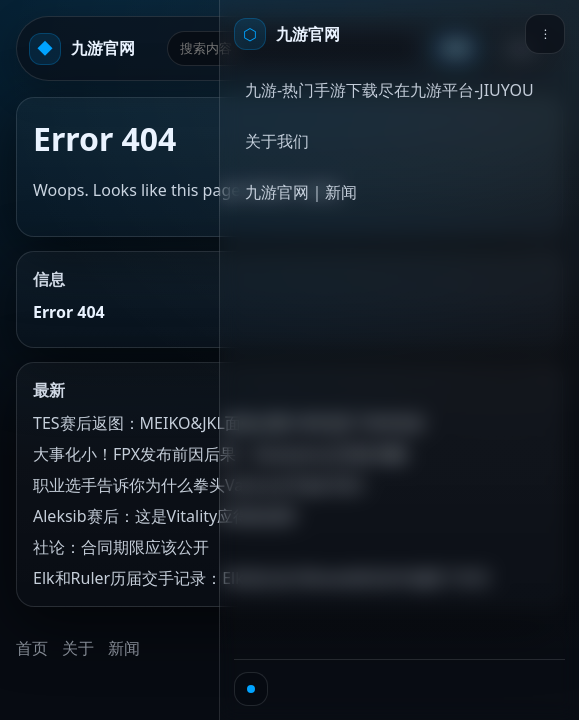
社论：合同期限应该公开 (121, 547)
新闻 (124, 648)
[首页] (287, 34)
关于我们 (277, 141)
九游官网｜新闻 (301, 192)
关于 (78, 648)
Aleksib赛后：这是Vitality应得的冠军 (165, 516)
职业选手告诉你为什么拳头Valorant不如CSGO (198, 485)
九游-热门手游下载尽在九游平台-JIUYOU (389, 90)
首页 (32, 648)
